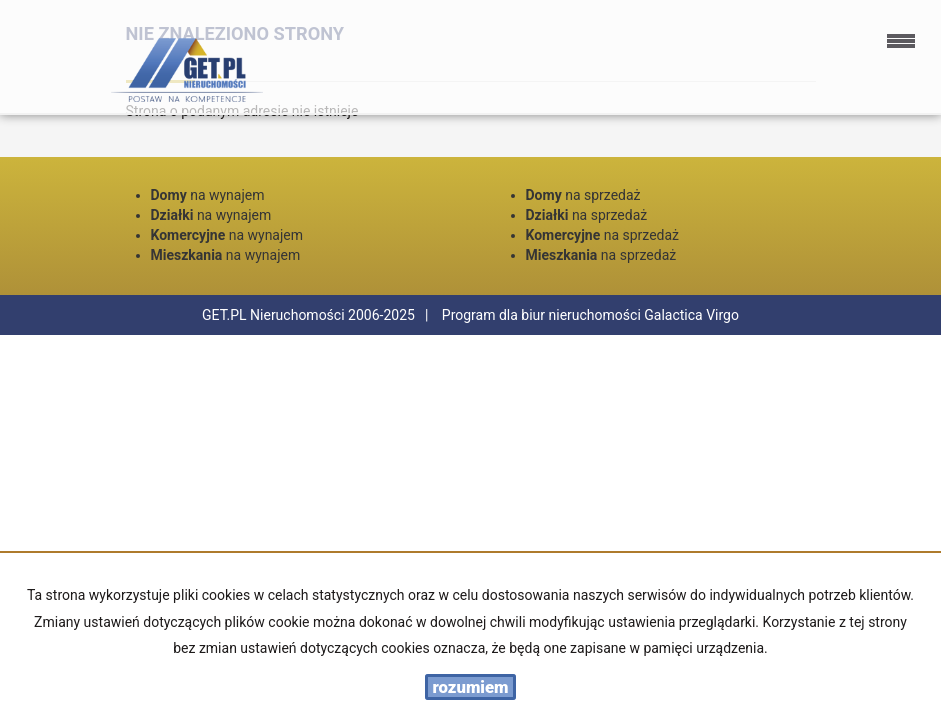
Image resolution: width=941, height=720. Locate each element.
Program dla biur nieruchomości (543, 315)
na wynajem (208, 195)
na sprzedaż (583, 195)
